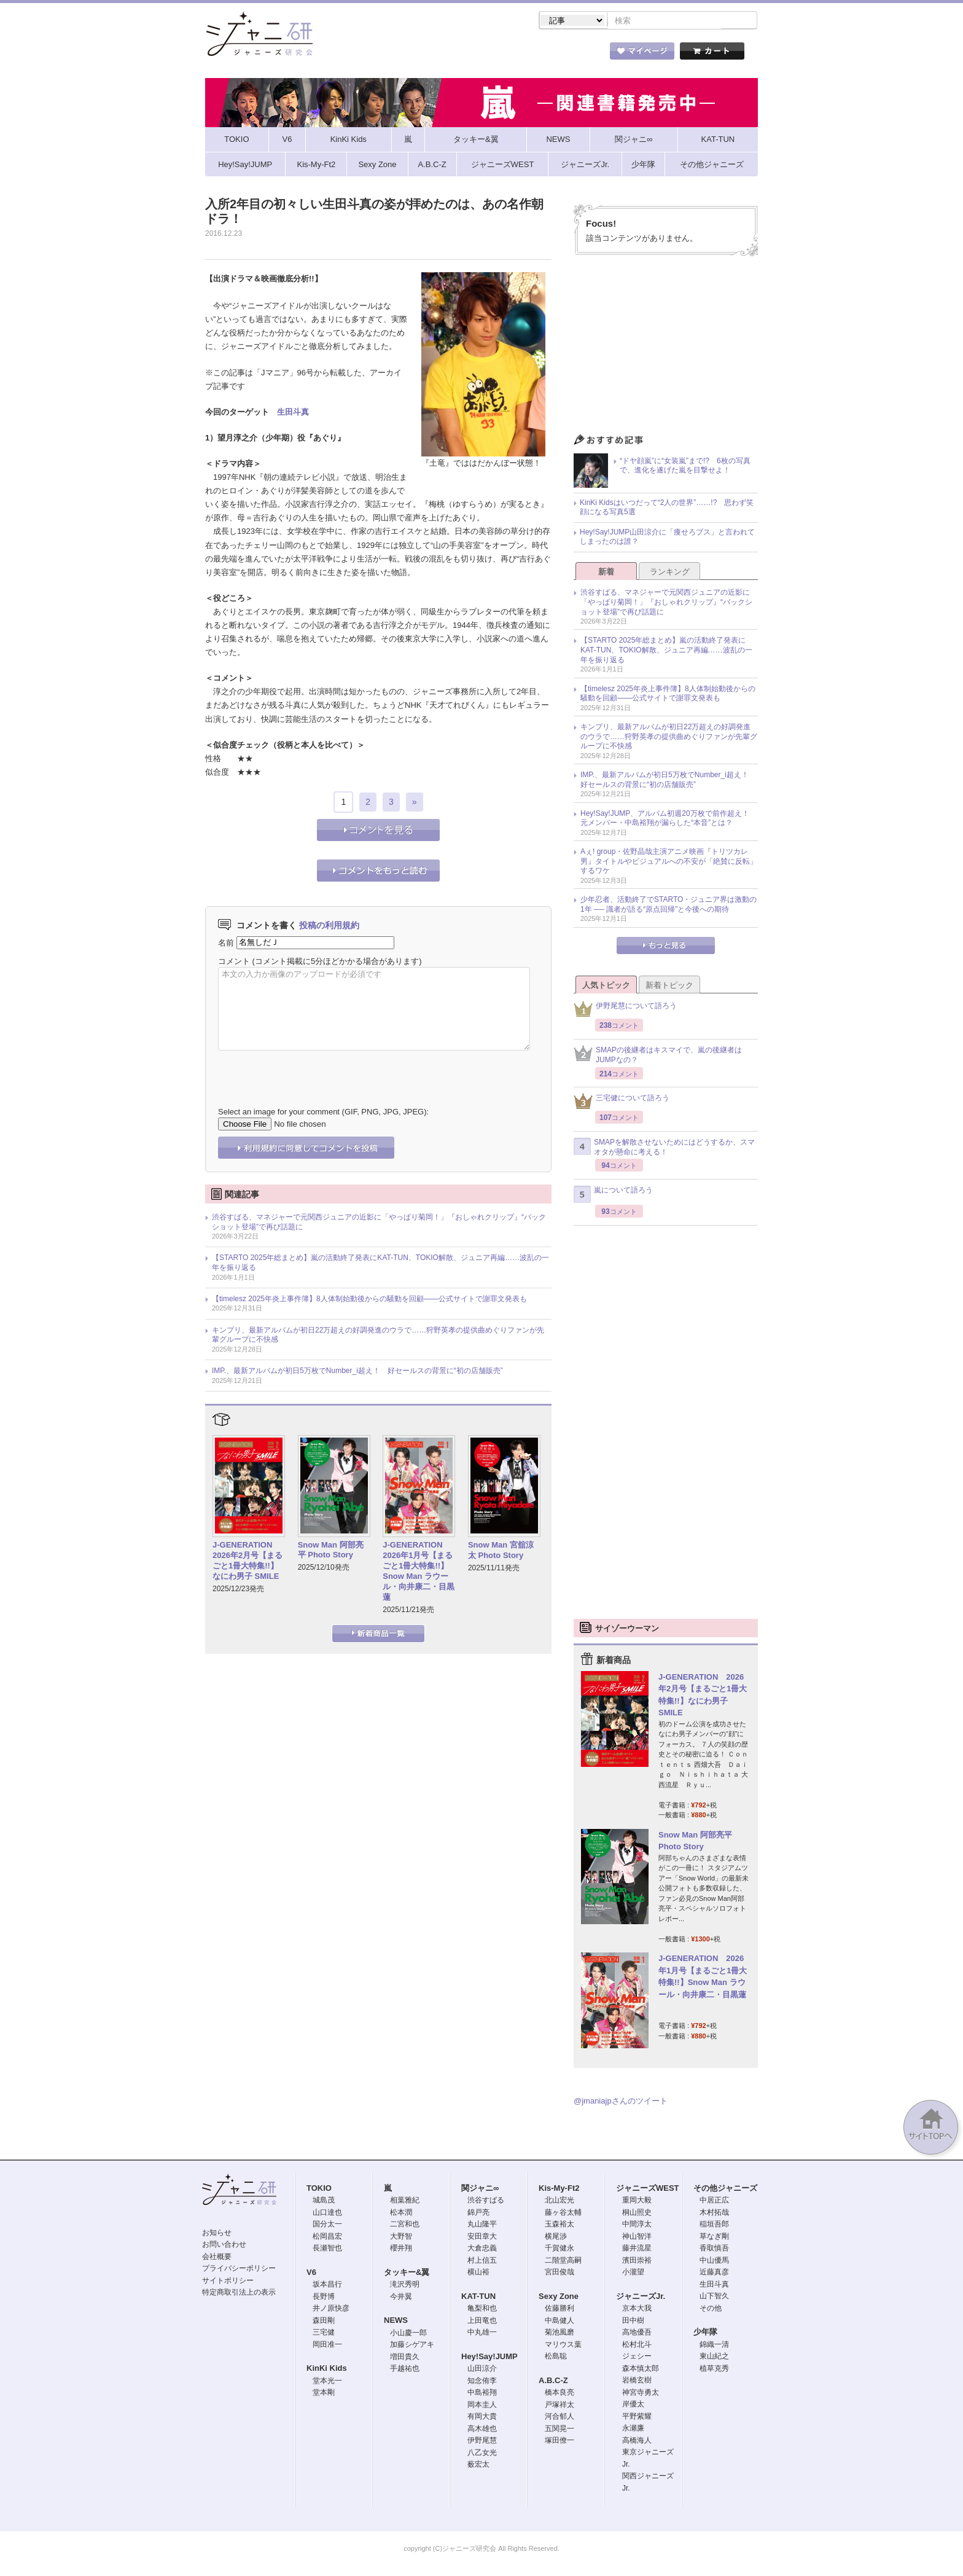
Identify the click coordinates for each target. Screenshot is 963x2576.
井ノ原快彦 (331, 2309)
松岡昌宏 (327, 2237)
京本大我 (637, 2309)
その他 (711, 2309)
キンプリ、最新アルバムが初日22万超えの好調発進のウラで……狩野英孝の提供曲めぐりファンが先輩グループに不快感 (378, 1336)
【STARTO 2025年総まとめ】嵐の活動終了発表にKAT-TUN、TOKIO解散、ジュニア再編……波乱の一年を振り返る (380, 1264)
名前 (226, 943)
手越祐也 (404, 2369)
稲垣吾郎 (714, 2225)
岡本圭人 (482, 2406)
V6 (311, 2273)
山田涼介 (482, 2369)
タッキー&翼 (406, 2273)
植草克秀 (714, 2369)
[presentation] (311, 1071)
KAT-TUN (478, 2297)
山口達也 (327, 2213)
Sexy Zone (559, 2297)
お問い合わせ (224, 2245)
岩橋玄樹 (637, 2381)
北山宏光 (559, 2201)
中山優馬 (714, 2261)
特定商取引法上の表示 (239, 2293)
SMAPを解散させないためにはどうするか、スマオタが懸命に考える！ (664, 1148)
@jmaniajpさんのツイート (621, 2102)
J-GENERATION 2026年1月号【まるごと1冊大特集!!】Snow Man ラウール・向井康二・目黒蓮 (418, 1571)
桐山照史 (637, 2213)
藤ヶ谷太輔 (563, 2213)
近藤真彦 (714, 2273)
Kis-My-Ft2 (559, 2189)
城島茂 (324, 2201)
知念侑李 (482, 2382)
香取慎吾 (714, 2249)
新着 (606, 572)
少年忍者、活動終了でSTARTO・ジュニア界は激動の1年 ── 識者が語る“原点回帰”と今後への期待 (668, 905)
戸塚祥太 (559, 2406)
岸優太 (633, 2405)
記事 (432, 54)
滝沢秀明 (404, 2285)
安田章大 (482, 2237)
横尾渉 (556, 2237)
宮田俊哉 (559, 2273)
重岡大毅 (637, 2201)
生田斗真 (293, 413)
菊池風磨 (559, 2333)
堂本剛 (324, 2393)
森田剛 (324, 2321)
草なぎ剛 (714, 2237)
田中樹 (633, 2321)
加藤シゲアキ (412, 2345)
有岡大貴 (482, 2417)
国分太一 (327, 2225)
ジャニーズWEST (647, 2189)
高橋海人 (637, 2441)
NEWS (396, 2321)
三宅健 (324, 2333)
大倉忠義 (482, 2249)
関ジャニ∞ (480, 2189)
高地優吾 (637, 2333)
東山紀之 (714, 2357)
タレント (567, 54)
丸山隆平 (482, 2225)
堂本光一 (327, 2382)
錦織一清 (714, 2345)
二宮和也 (404, 2225)
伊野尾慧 (482, 2441)
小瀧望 (633, 2273)
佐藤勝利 (559, 2309)
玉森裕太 (559, 2225)
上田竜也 (482, 2321)
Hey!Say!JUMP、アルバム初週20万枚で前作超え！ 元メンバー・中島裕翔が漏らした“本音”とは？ (668, 819)
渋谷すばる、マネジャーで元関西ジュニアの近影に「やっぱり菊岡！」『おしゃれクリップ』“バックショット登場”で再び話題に (379, 1223)
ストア (365, 54)
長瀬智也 (327, 2249)
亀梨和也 (482, 2309)
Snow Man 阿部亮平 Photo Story (331, 1551)
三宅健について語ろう (621, 1102)
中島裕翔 (482, 2393)
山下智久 (714, 2297)
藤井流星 (637, 2249)
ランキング (670, 572)
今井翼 (401, 2297)
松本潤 (401, 2213)
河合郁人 (559, 2417)
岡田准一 (327, 2345)
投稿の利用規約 (329, 926)
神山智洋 (637, 2237)
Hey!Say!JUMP (489, 2357)
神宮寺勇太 (640, 2393)
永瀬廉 (633, 2429)
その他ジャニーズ (725, 2189)
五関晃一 (559, 2429)
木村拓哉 (714, 2213)
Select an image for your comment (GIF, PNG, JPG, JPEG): (323, 1113)
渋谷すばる (485, 2201)
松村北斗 (637, 2345)
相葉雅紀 (404, 2201)
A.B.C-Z (553, 2381)
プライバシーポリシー (239, 2269)
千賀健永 (559, 2249)
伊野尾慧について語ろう (625, 1010)
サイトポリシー (228, 2281)
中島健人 (559, 2321)
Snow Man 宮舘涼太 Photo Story (501, 1551)
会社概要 (217, 2257)
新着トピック (669, 986)
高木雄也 (482, 2429)
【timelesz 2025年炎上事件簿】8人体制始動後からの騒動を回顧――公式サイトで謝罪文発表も (369, 1300)
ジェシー (637, 2357)
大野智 (401, 2237)
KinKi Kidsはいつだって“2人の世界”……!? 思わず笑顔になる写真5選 (667, 508)
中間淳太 (637, 2225)
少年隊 (705, 2333)
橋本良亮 (559, 2393)
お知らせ (217, 2234)
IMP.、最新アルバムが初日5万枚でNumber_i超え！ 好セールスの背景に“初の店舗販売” (357, 1372)
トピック (500, 54)
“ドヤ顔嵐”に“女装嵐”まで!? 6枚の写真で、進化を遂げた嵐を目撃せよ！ (685, 467)
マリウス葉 (563, 2345)
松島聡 (556, 2357)
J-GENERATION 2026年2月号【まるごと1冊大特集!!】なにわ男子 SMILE (247, 1561)
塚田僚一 (559, 2441)
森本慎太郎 (640, 2369)
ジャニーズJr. (640, 2297)
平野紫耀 (637, 2417)
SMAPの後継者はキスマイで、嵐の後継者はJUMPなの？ (658, 1056)
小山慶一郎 (408, 2334)
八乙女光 (482, 2453)
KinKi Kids (326, 2369)
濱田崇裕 (637, 2261)
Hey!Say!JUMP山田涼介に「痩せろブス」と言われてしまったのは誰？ (667, 538)
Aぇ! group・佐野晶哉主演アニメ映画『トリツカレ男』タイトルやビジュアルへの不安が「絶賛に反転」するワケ (668, 862)
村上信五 (482, 2261)
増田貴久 (404, 2358)
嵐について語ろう (613, 1195)
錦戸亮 (478, 2213)
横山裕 (478, 2273)
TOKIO (319, 2189)
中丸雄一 (482, 2333)
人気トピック (606, 986)
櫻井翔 (401, 2249)
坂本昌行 (327, 2285)
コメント (234, 962)
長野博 (324, 2297)
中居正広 (714, 2201)
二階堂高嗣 (563, 2261)
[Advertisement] (666, 349)
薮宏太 (478, 2465)
